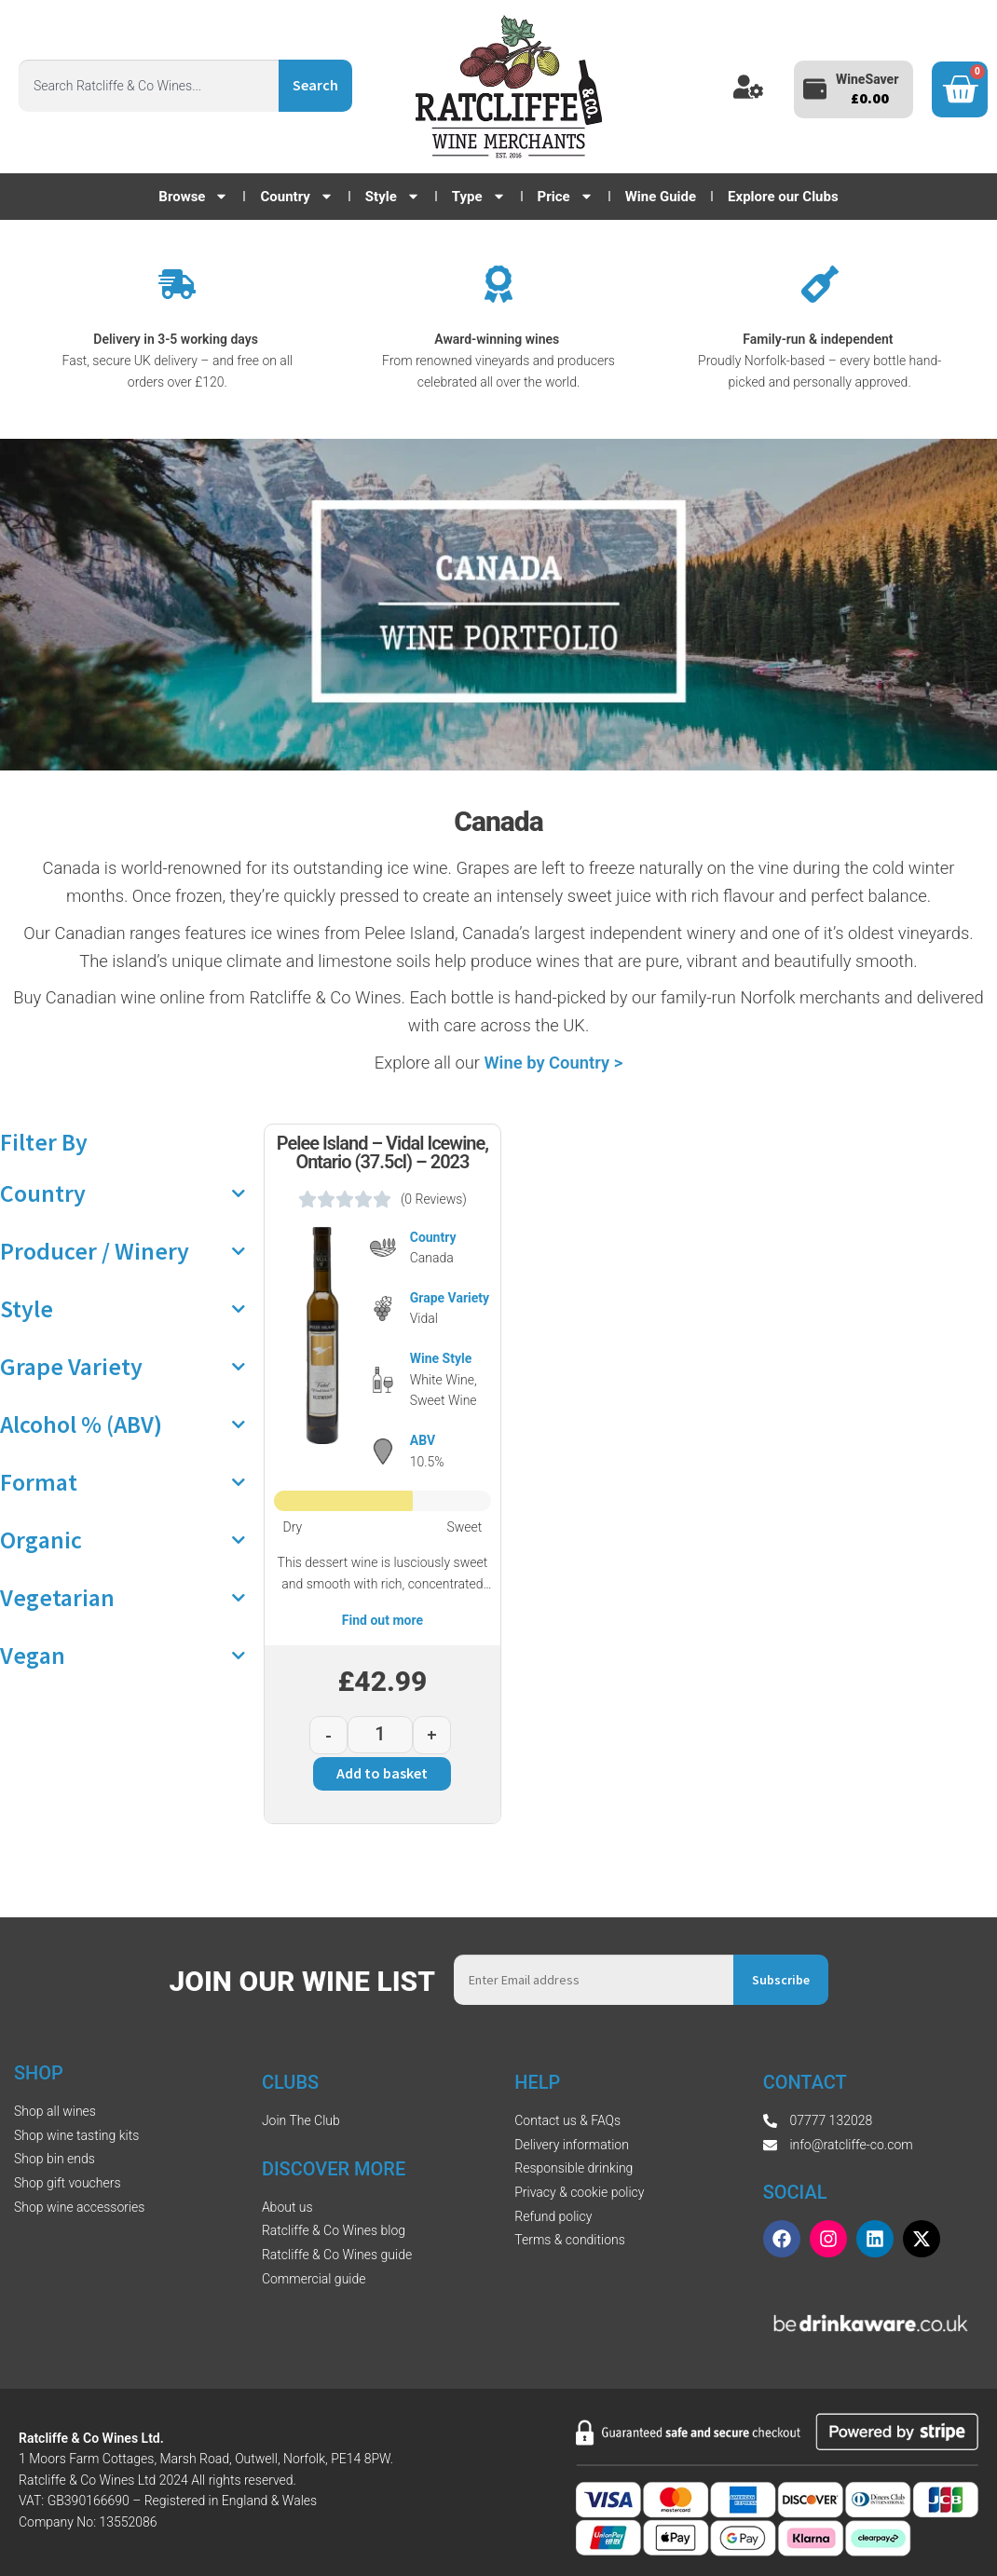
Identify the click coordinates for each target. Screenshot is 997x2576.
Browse (193, 197)
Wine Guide (660, 196)
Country (296, 197)
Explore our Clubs (783, 196)
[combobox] (149, 86)
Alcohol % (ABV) (122, 1424)
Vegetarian (122, 1598)
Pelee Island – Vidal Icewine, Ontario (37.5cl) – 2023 (382, 1152)
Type (479, 197)
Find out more (382, 1620)
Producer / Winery (122, 1251)
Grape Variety (122, 1367)
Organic (122, 1540)
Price (566, 197)
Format (122, 1482)
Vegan (122, 1655)
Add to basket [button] (382, 1773)
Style (392, 197)
